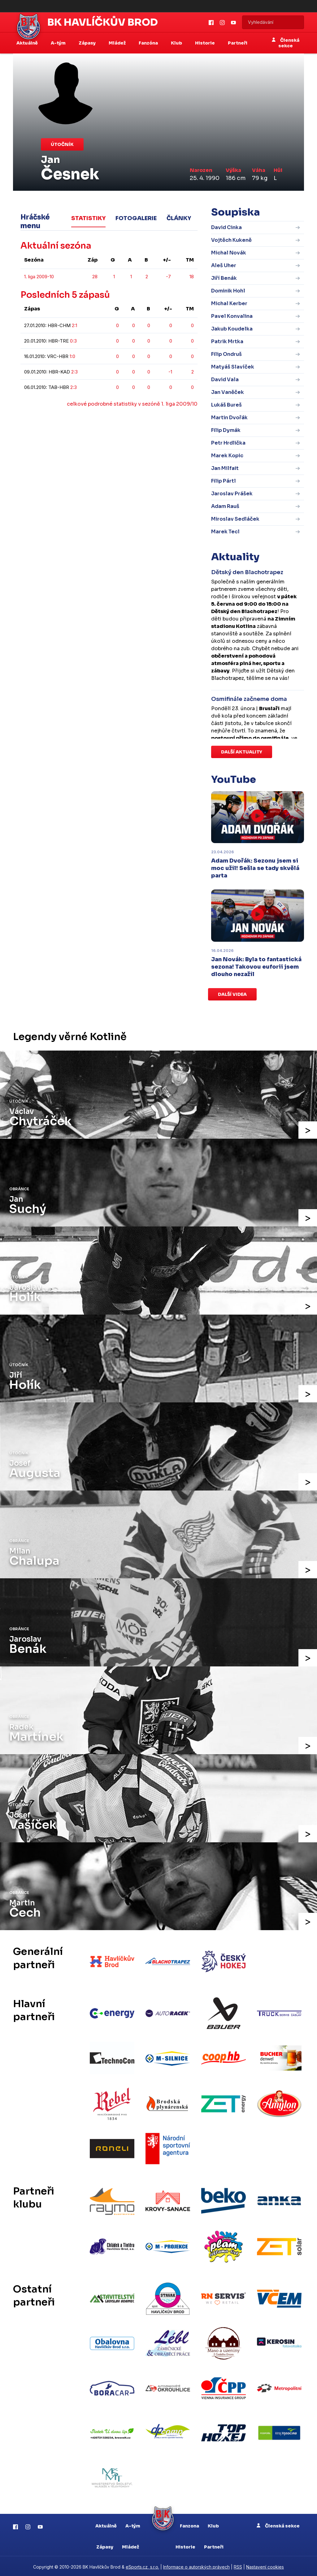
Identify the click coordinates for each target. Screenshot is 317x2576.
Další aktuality (241, 752)
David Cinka (226, 227)
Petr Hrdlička (228, 443)
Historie (185, 2545)
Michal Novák (228, 252)
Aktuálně (106, 2524)
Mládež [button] (118, 43)
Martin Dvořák (229, 417)
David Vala (225, 379)
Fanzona (189, 2524)
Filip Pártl (223, 481)
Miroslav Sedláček (235, 519)
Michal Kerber (229, 303)
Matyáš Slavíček (232, 367)
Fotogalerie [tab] (136, 218)
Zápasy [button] (88, 43)
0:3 (73, 341)
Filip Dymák (226, 430)
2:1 (74, 325)
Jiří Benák (224, 278)
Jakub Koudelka (232, 329)
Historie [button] (205, 43)
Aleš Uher (223, 265)
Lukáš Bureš (226, 405)
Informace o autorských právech (196, 2565)
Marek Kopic (227, 455)
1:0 (72, 356)
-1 (170, 372)
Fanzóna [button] (149, 43)
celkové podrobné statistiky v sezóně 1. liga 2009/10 (132, 404)
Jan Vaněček (227, 392)
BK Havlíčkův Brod (102, 22)
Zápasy (104, 2545)
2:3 (74, 372)
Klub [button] (177, 43)
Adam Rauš (225, 506)
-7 (168, 276)
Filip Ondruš (226, 354)
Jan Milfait (225, 468)
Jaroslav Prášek (232, 493)
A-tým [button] (59, 43)
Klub (213, 2524)
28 (95, 276)
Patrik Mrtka (227, 341)
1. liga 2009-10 (39, 276)
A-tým (132, 2524)
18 (191, 276)
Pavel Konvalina (232, 316)
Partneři (237, 43)
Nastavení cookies (265, 2565)
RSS (238, 2565)
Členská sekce (285, 43)
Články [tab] (179, 218)
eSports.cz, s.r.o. (142, 2565)
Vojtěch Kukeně (231, 240)
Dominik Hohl (228, 291)
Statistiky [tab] (88, 218)
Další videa (232, 994)
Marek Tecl (225, 531)
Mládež (130, 2545)
